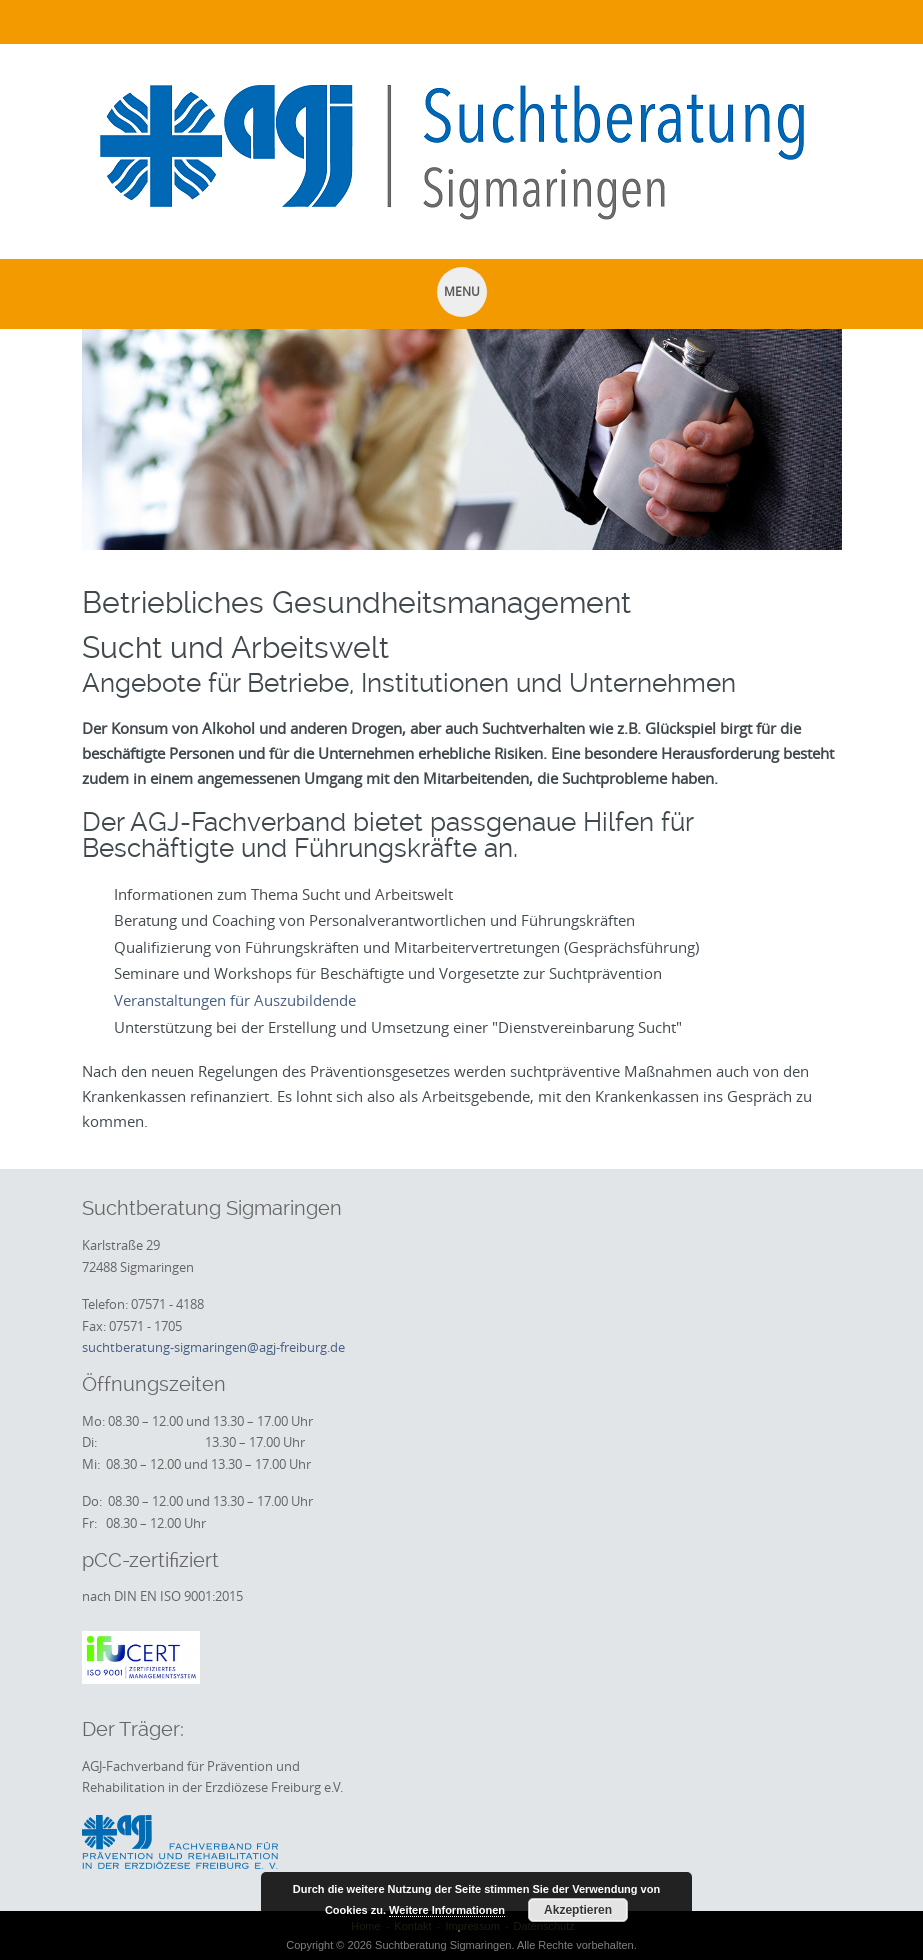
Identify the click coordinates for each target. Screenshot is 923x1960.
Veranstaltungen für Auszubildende (235, 1000)
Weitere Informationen (447, 1910)
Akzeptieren (578, 1910)
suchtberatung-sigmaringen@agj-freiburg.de (213, 1347)
